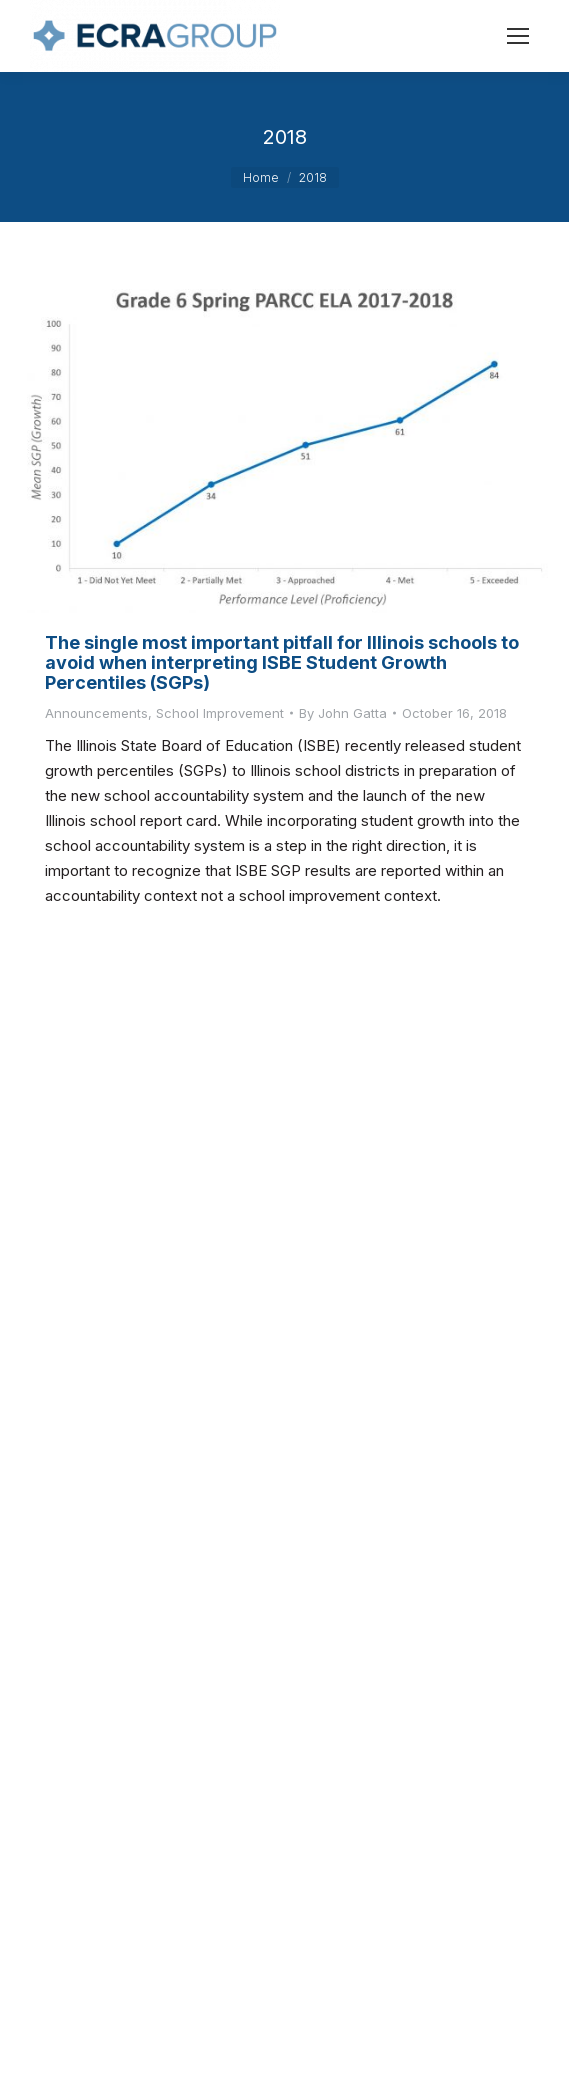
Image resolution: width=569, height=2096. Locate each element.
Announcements (96, 713)
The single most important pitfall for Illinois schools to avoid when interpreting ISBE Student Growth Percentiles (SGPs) (282, 662)
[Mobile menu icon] (518, 36)
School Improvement (220, 713)
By (343, 713)
